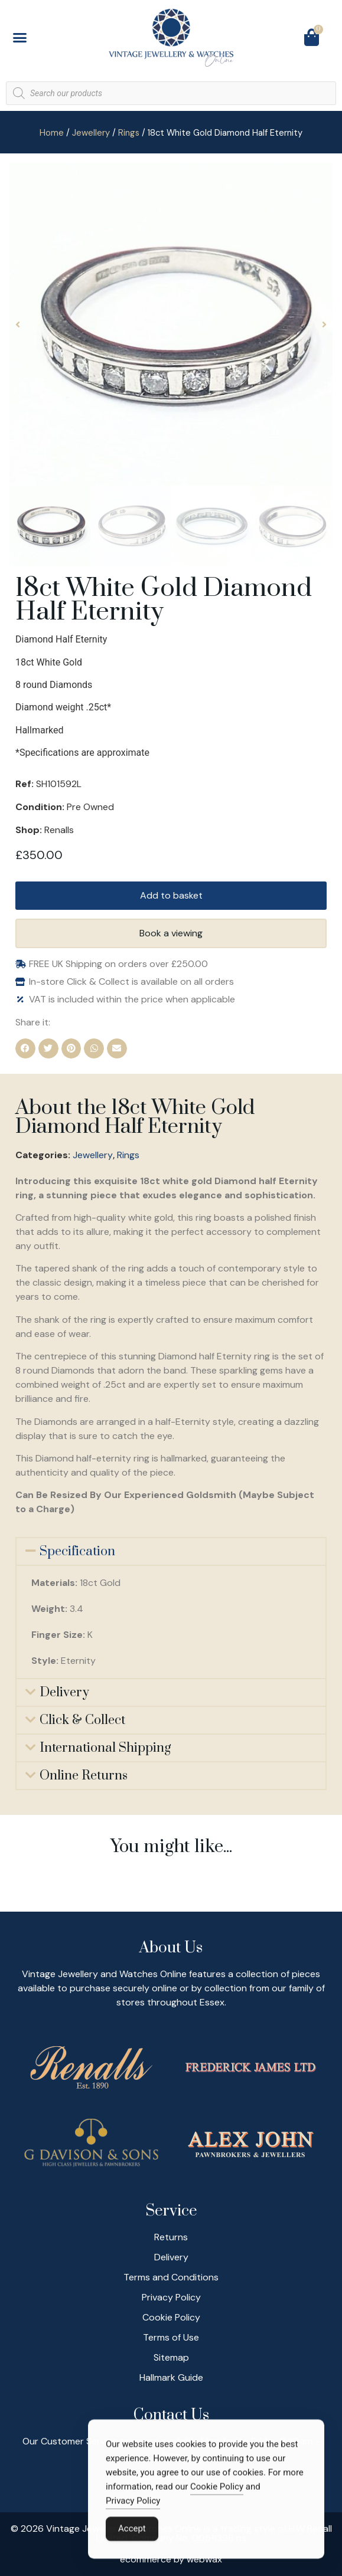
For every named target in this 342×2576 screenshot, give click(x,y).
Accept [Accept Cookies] (132, 2531)
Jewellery (91, 133)
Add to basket (171, 895)
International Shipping (105, 1748)
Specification (77, 1551)
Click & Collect (82, 1720)
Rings (128, 133)
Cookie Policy (216, 2490)
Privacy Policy (133, 2504)
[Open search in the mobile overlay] (171, 93)
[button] (20, 38)
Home (52, 133)
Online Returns (84, 1776)
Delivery (64, 1692)
